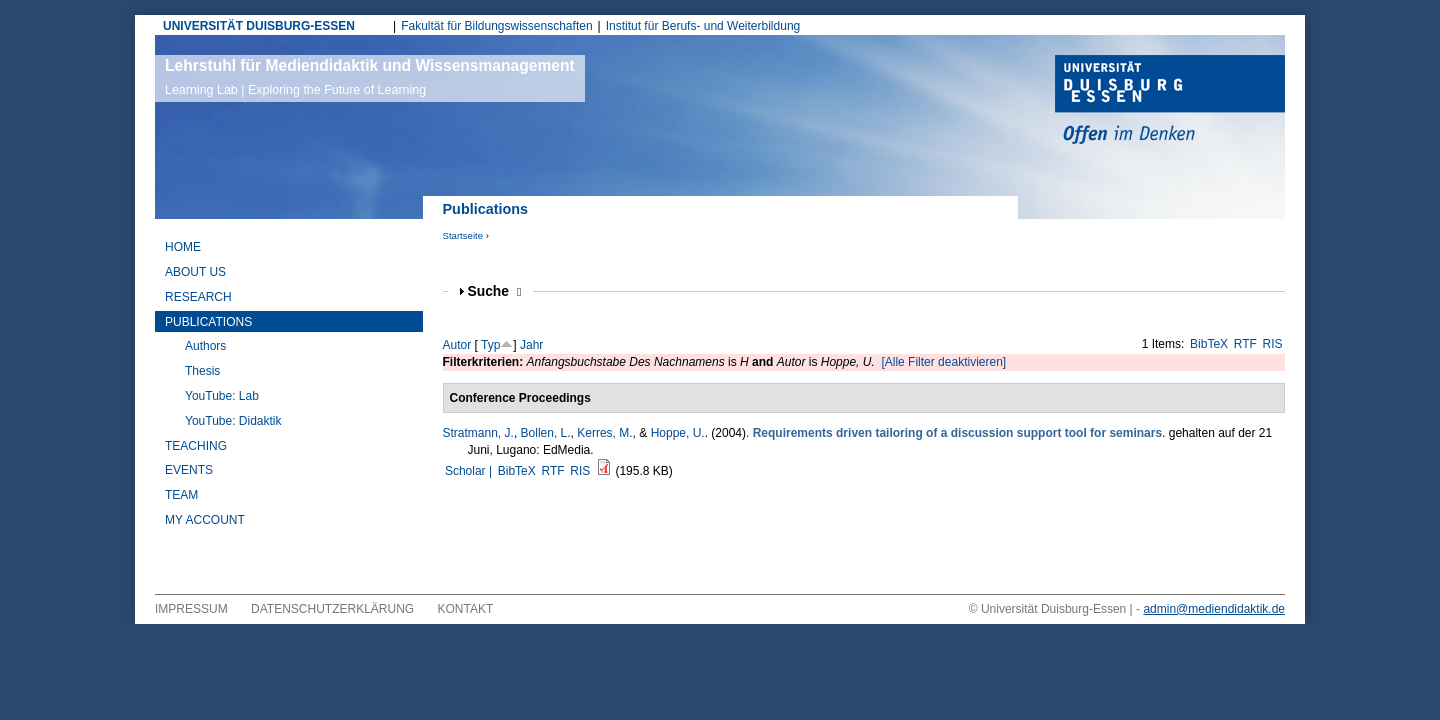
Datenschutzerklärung (332, 609)
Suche (495, 291)
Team (181, 495)
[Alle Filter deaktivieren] (943, 362)
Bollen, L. (546, 433)
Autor (457, 345)
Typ (490, 345)
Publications (208, 322)
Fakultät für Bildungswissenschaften (496, 26)
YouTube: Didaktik (233, 421)
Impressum (191, 609)
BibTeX (1209, 344)
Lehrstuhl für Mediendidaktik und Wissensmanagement (370, 77)
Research (198, 297)
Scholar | (470, 471)
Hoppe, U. (678, 433)
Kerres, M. (604, 433)
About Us (195, 272)
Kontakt (466, 609)
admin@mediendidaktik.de (1214, 609)
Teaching (196, 446)
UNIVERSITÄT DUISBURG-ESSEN (259, 26)
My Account (205, 520)
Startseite (463, 235)
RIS (1273, 344)
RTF (1245, 344)
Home (183, 247)
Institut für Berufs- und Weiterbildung (703, 26)
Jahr (531, 345)
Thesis (202, 371)
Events (189, 470)
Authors (205, 346)
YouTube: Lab (222, 396)
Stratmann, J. (478, 433)
